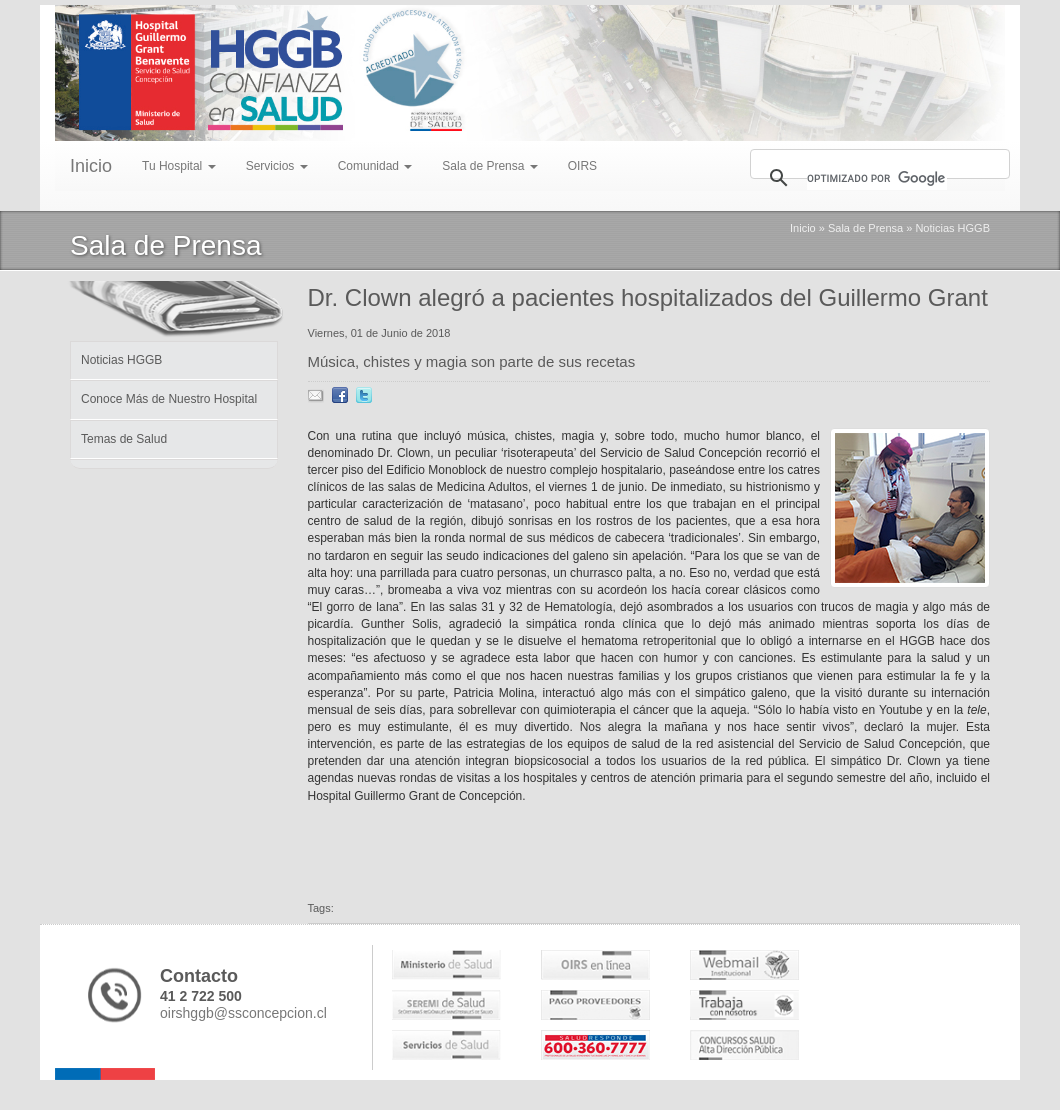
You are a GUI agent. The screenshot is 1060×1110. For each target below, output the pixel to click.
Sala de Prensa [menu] (489, 166)
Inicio (91, 166)
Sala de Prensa (865, 228)
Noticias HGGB (952, 228)
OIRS (582, 166)
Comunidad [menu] (375, 166)
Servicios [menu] (277, 166)
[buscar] (877, 178)
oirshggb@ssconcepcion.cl (243, 1013)
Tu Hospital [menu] (179, 166)
